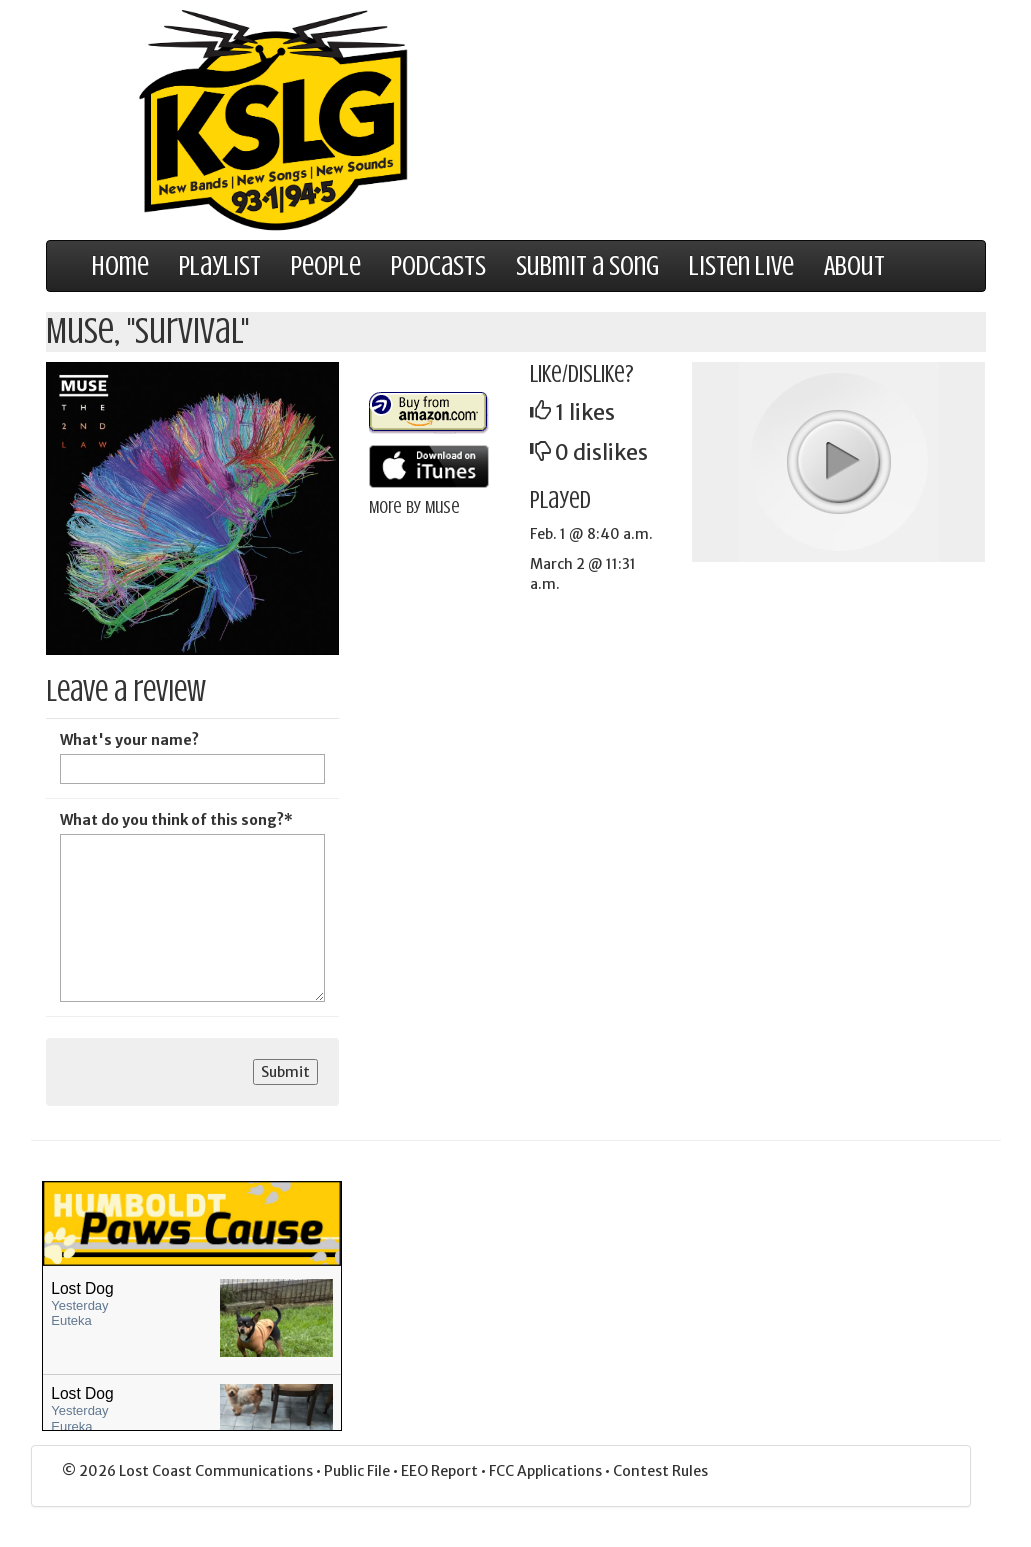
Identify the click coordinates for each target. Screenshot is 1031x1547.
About (854, 266)
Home (120, 266)
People (326, 266)
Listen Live (741, 266)
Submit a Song (587, 266)
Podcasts (438, 266)
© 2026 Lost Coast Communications (189, 1471)
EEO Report (441, 1471)
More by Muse (414, 507)
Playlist (220, 266)
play (838, 461)
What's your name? (129, 740)
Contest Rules (660, 1471)
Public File (358, 1471)
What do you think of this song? (176, 820)
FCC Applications (547, 1471)
